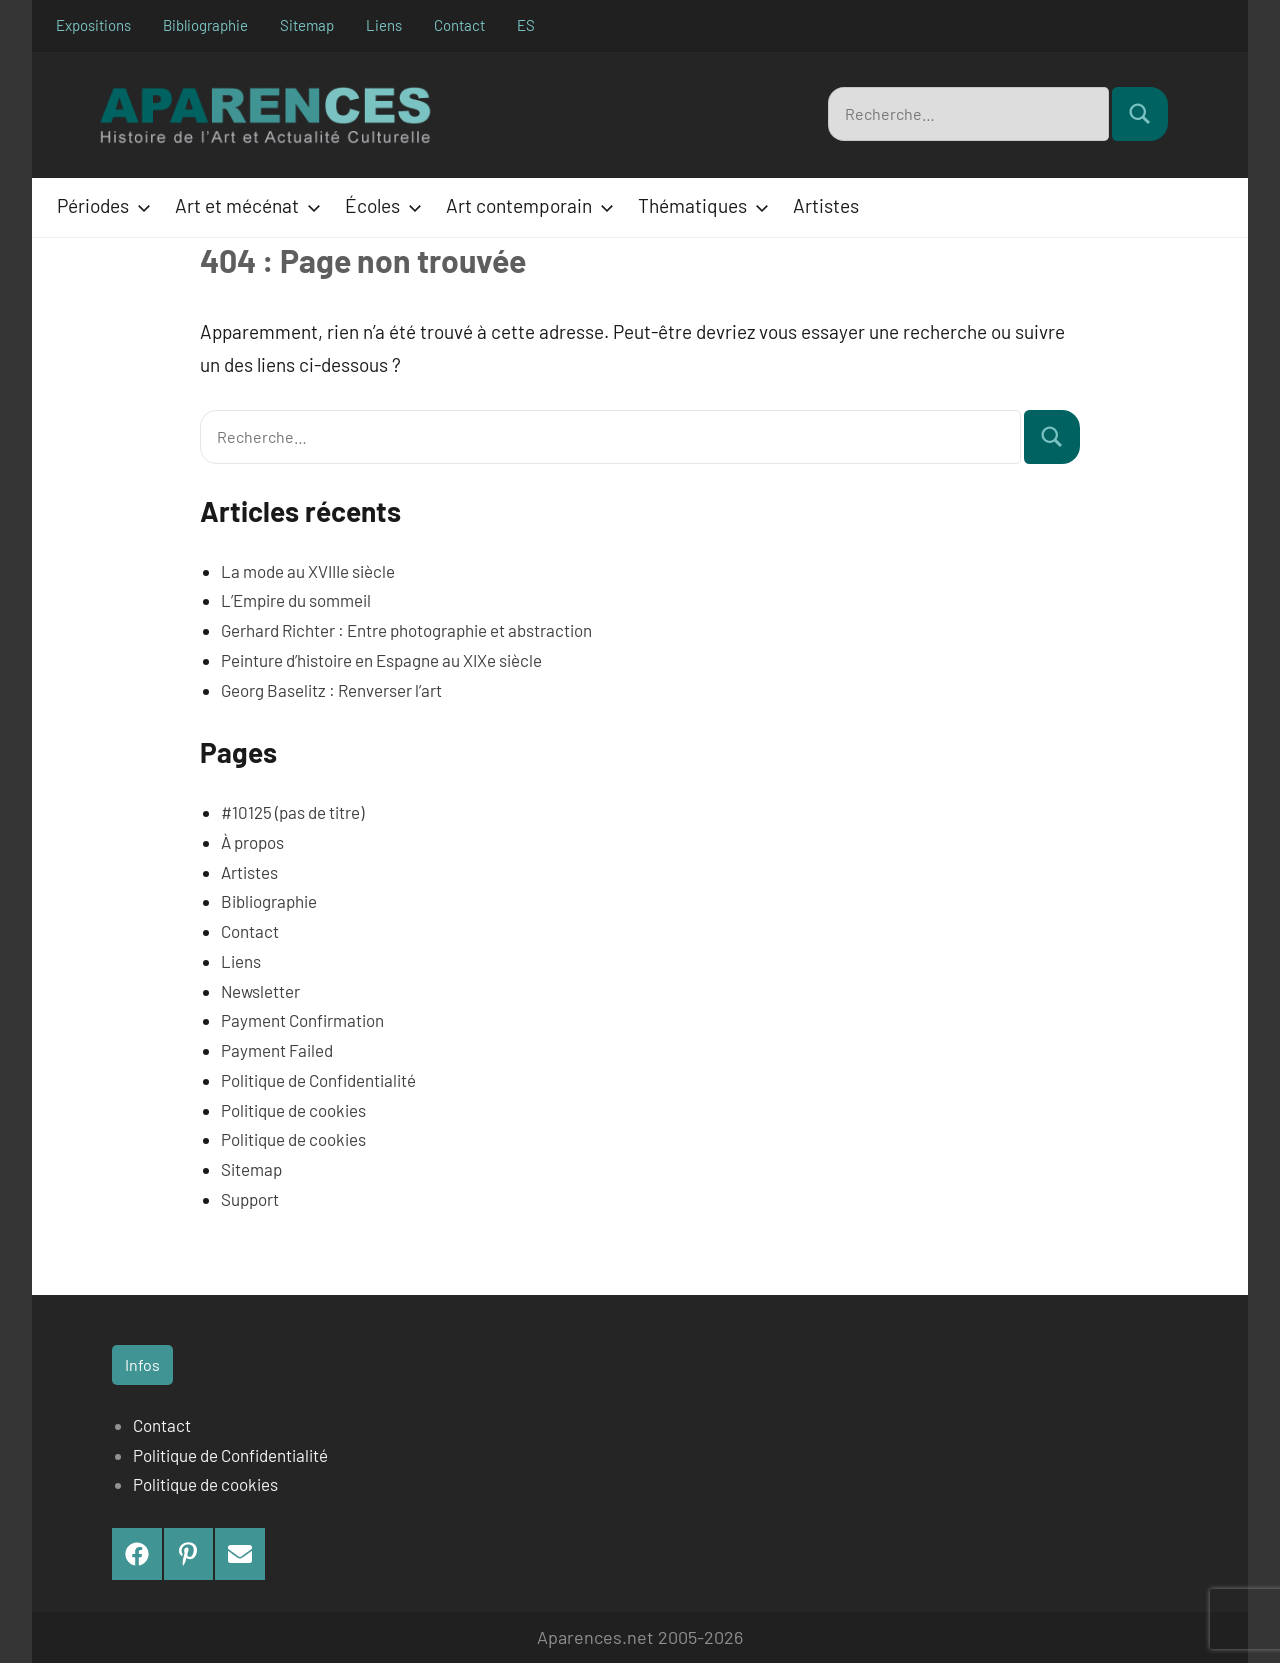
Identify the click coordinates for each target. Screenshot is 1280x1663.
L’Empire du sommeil (296, 600)
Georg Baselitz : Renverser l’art (331, 689)
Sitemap (307, 25)
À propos (252, 842)
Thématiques (699, 205)
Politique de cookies (293, 1109)
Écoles (379, 205)
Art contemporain (526, 205)
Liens (384, 25)
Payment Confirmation (302, 1020)
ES (526, 25)
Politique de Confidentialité (318, 1080)
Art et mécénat (244, 205)
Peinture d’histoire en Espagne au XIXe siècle (381, 660)
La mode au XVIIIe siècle (308, 570)
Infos (142, 1364)
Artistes (826, 205)
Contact (459, 25)
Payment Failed (277, 1050)
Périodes (100, 205)
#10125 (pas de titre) (292, 812)
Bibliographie (205, 25)
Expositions (93, 25)
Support (250, 1199)
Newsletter (260, 990)
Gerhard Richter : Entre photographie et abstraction (406, 630)
